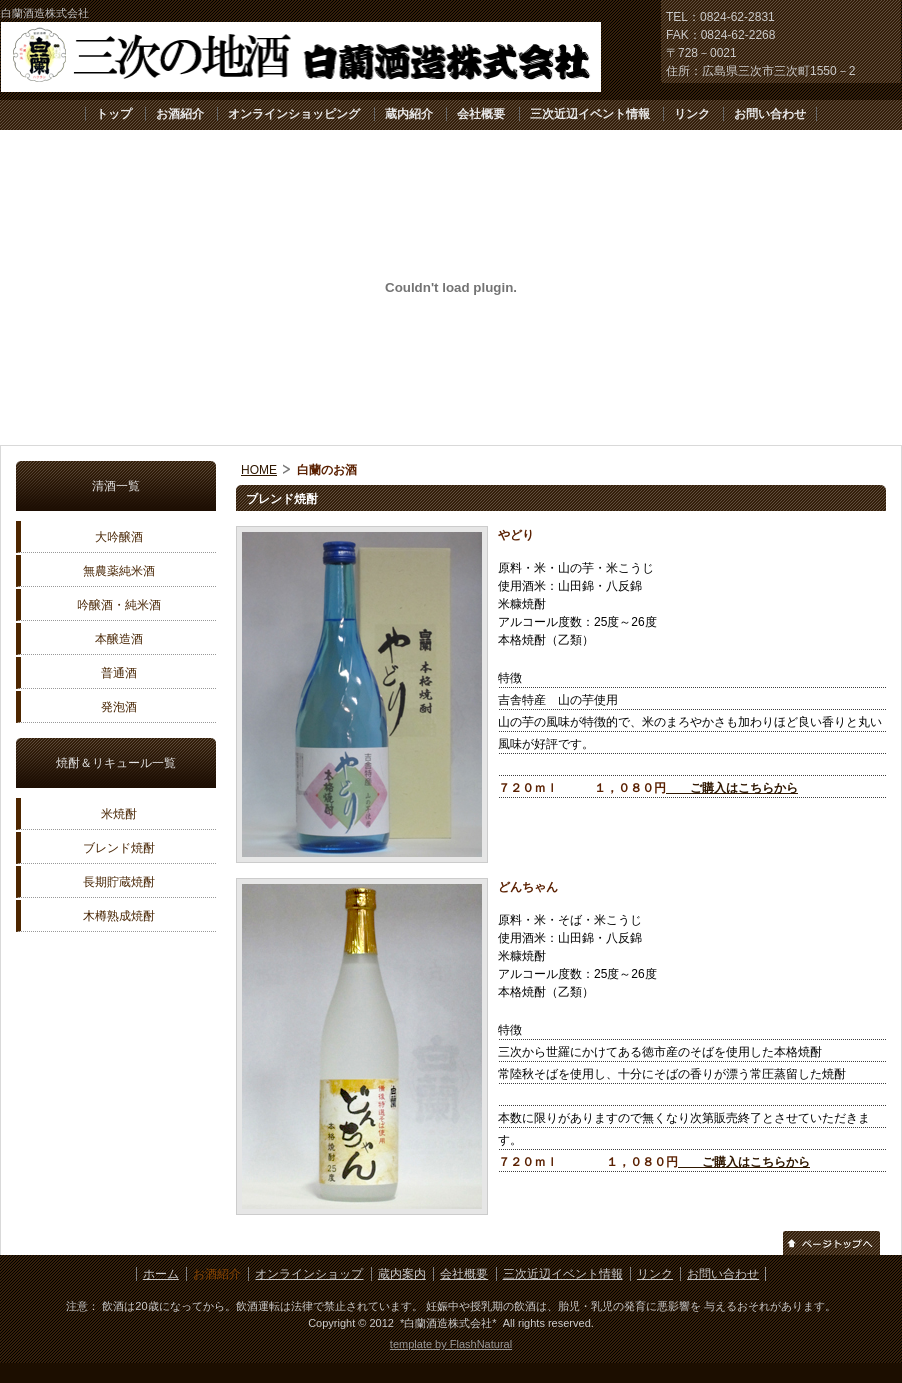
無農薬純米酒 (119, 571)
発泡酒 (119, 707)
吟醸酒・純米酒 (119, 605)
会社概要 (481, 114)
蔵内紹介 (409, 114)
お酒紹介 (180, 114)
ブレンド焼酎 (119, 848)
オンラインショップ (309, 1274)
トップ (114, 114)
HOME (259, 470)
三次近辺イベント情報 (590, 114)
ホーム (161, 1274)
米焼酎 (119, 814)
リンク (692, 114)
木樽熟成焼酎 (119, 916)
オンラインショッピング (294, 114)
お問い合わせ (770, 114)
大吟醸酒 (119, 537)
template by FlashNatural (451, 1344)
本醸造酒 (119, 639)
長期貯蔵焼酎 (119, 882)
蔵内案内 (402, 1274)
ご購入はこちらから (732, 788)
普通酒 (119, 673)
